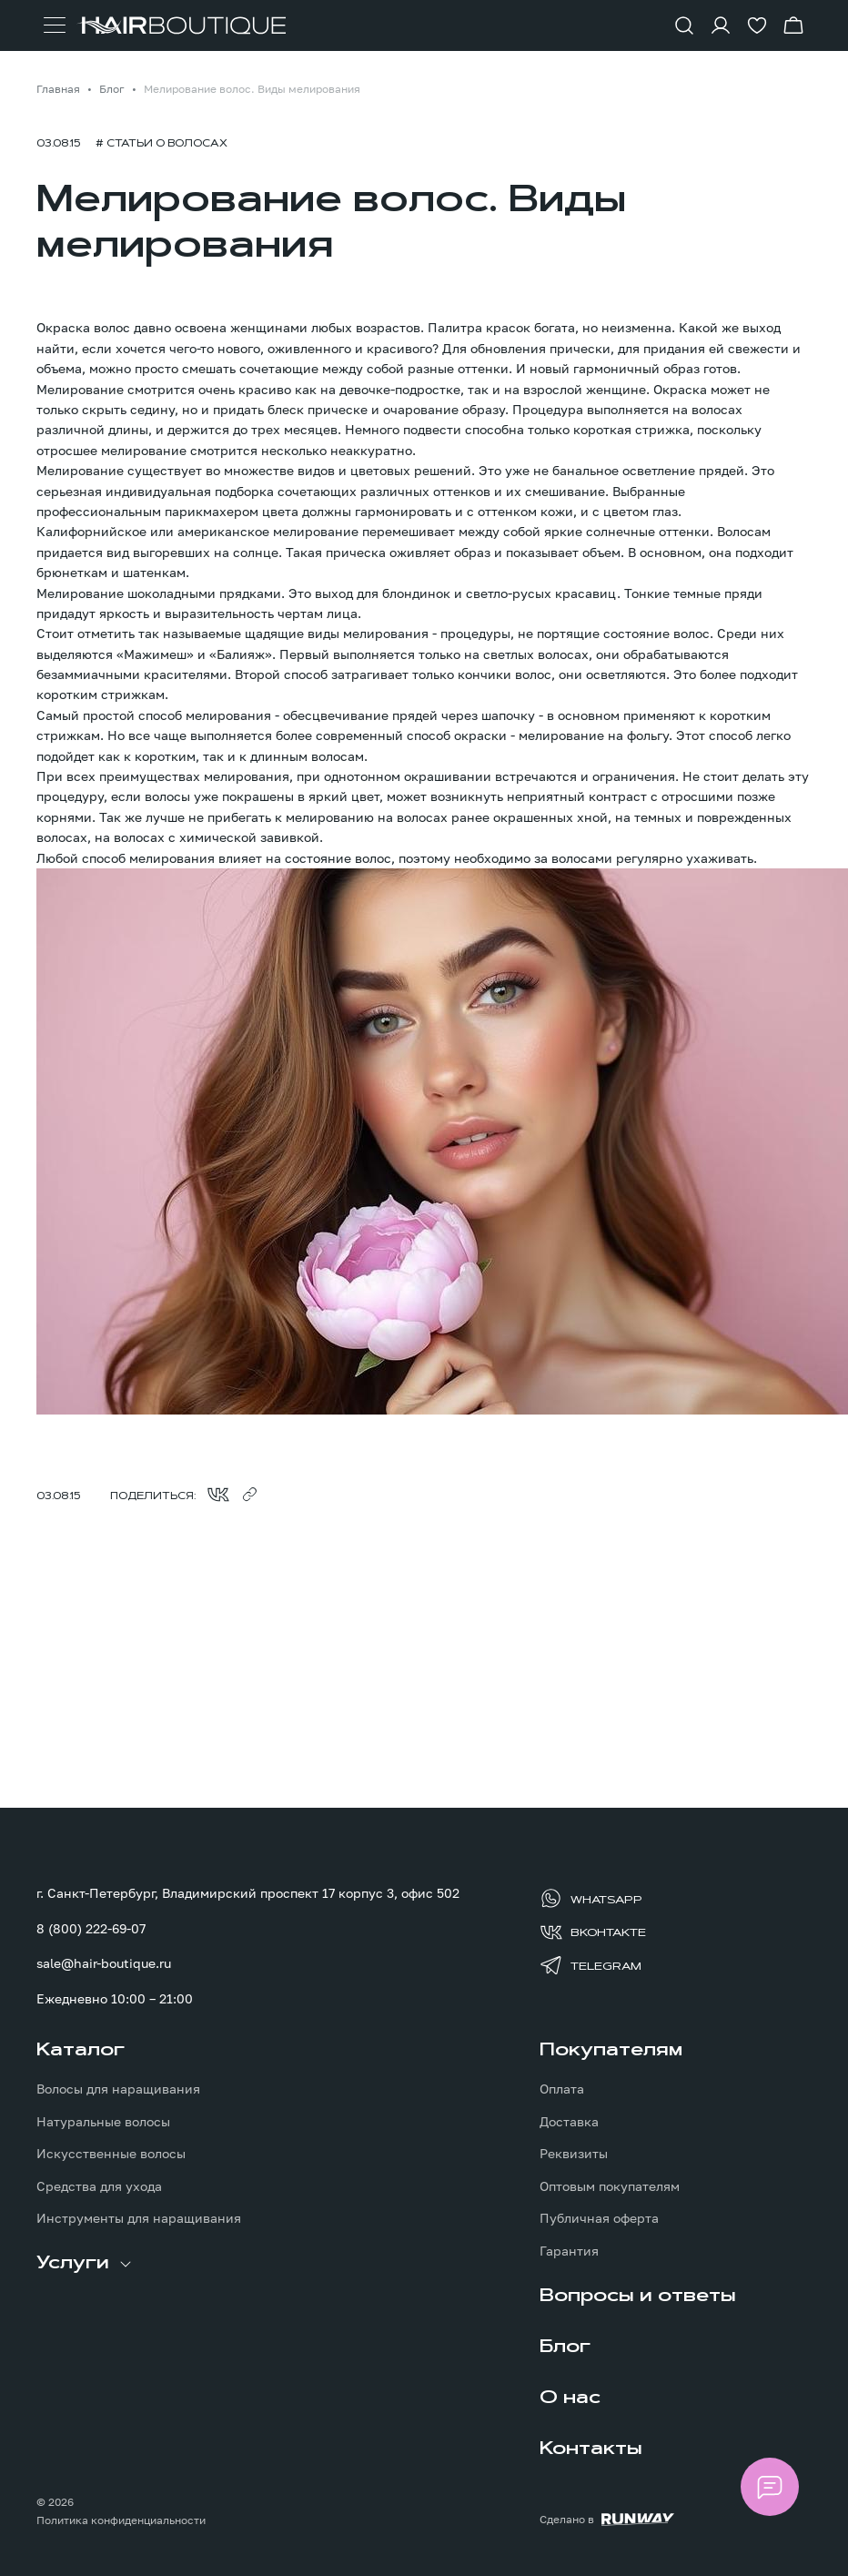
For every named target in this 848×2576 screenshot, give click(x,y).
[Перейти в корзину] (793, 25)
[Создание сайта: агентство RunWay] (607, 2520)
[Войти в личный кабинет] (720, 25)
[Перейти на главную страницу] (181, 25)
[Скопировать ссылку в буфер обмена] (249, 1494)
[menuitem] (172, 2133)
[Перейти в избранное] (757, 25)
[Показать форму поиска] (684, 25)
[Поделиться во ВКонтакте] (218, 1494)
